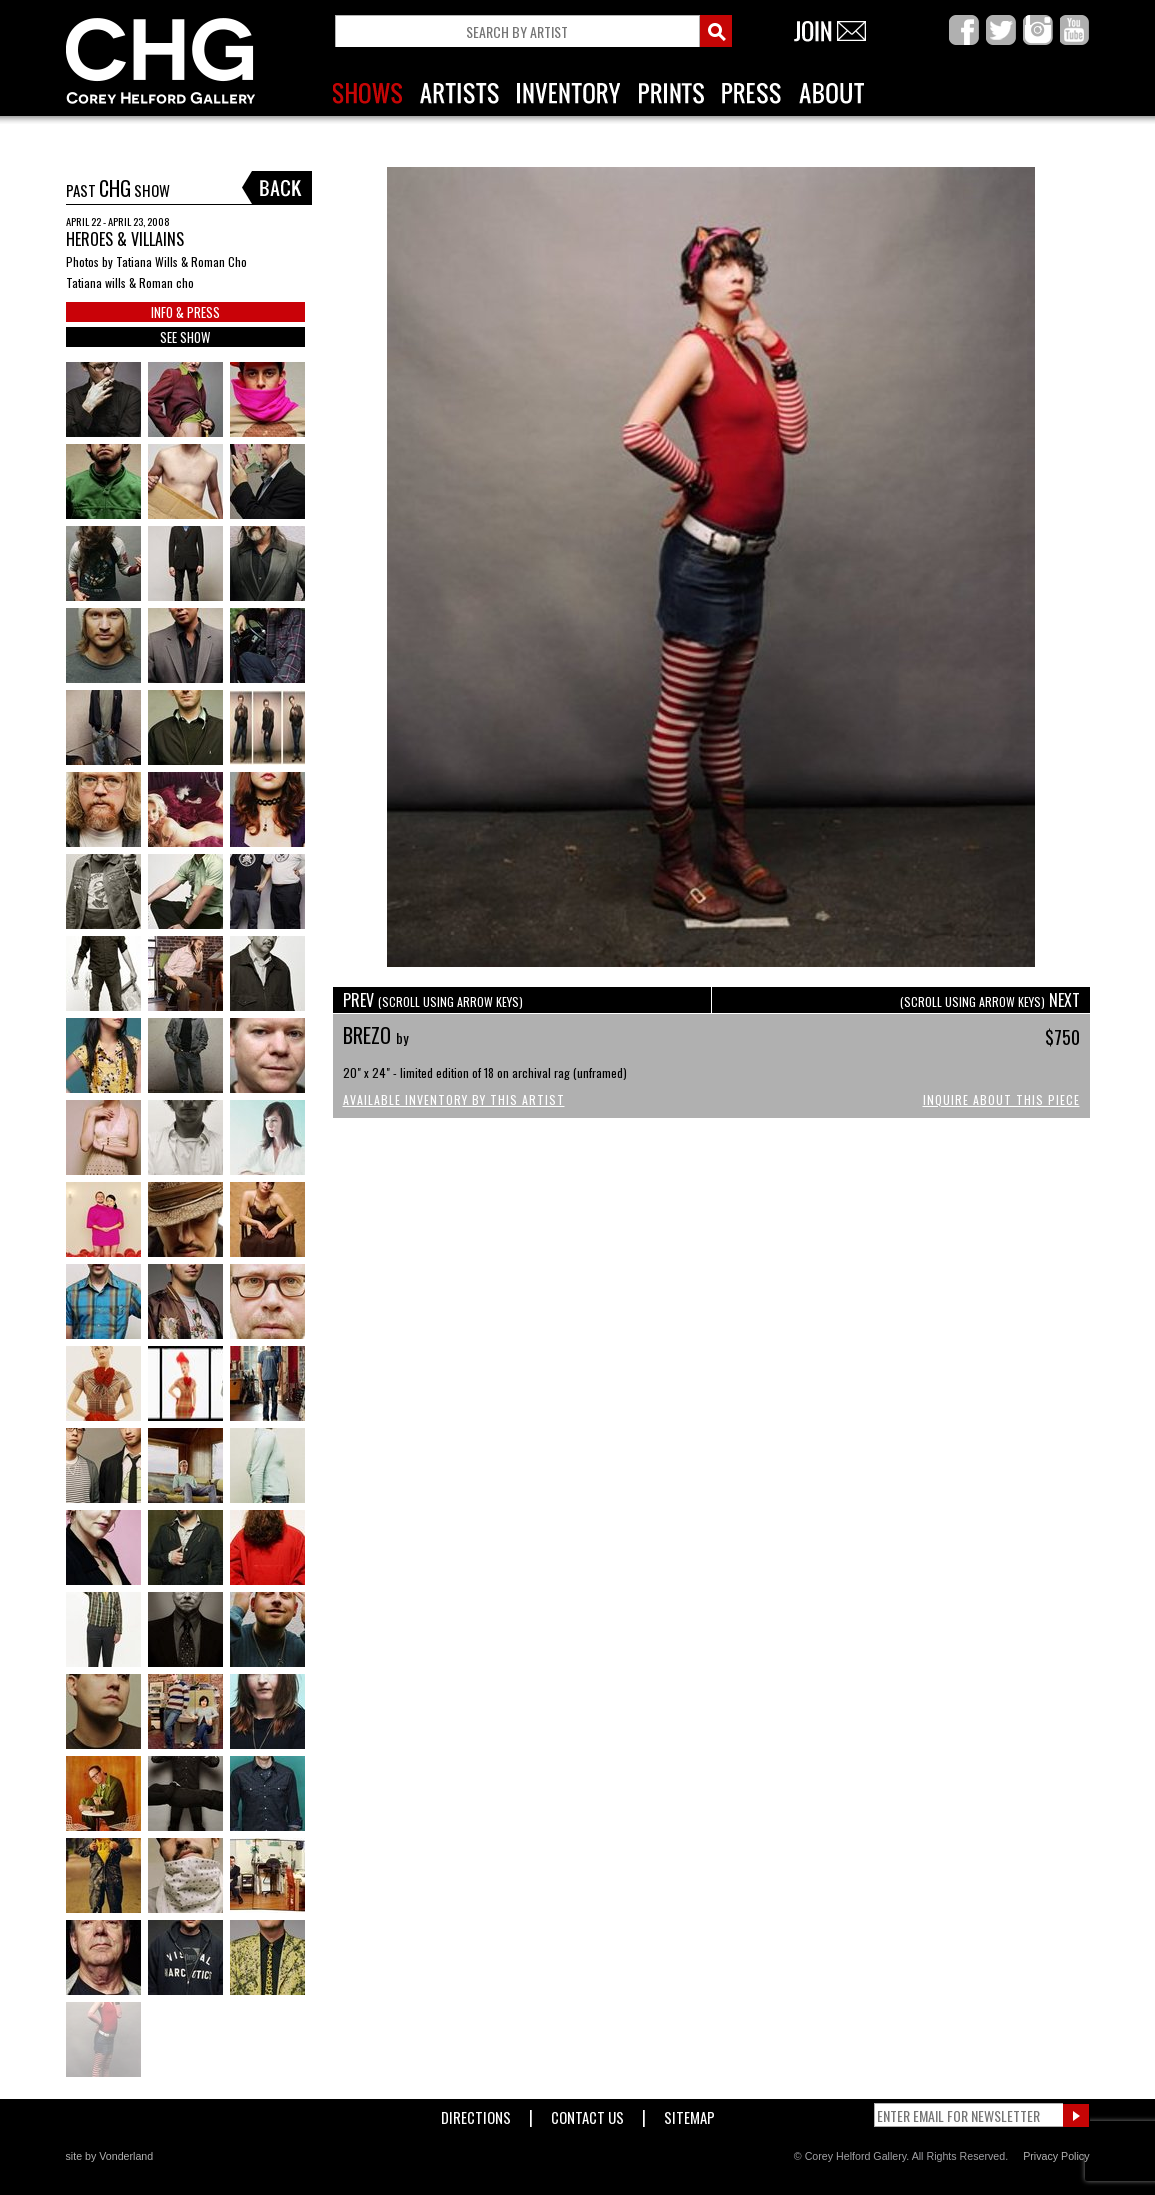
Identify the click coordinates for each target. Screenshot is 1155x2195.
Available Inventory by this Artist (454, 1099)
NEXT (990, 1000)
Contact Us (587, 2113)
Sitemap (689, 2113)
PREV (433, 1000)
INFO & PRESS (185, 312)
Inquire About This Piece (1001, 1099)
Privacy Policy (1056, 2156)
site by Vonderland (110, 2156)
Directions (476, 2113)
